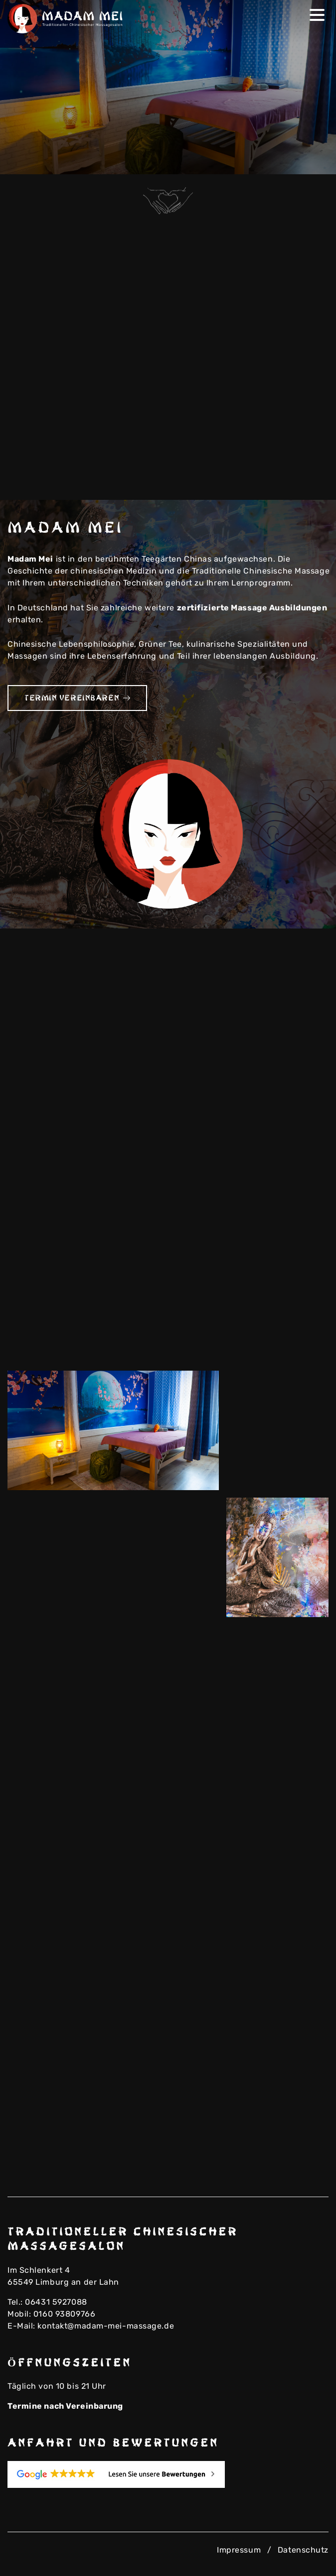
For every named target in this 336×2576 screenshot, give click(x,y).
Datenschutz (303, 2550)
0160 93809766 (64, 2314)
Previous (298, 160)
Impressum (239, 2550)
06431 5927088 (56, 2302)
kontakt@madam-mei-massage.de (105, 2326)
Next (314, 160)
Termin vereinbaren (77, 698)
